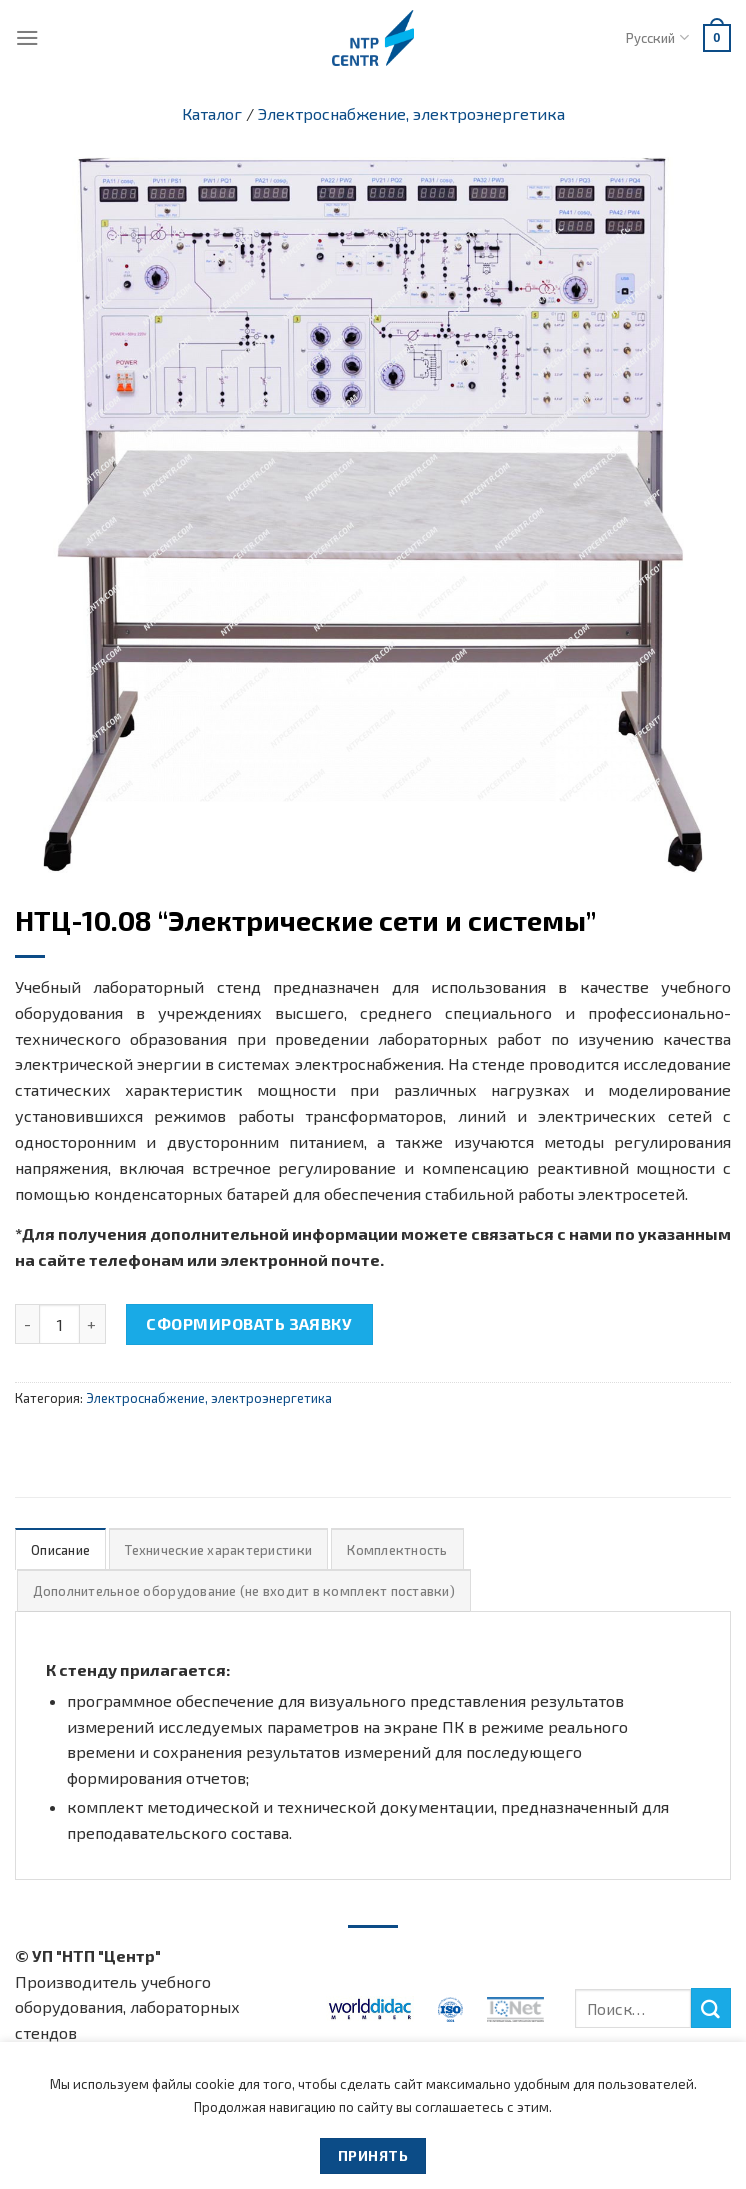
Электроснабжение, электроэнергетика (411, 113)
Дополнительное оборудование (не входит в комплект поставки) (244, 1591)
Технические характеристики (218, 1550)
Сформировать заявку (249, 1323)
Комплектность (397, 1550)
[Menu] (27, 37)
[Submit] (711, 2008)
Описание (60, 1550)
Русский (657, 37)
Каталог (212, 113)
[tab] (60, 1549)
